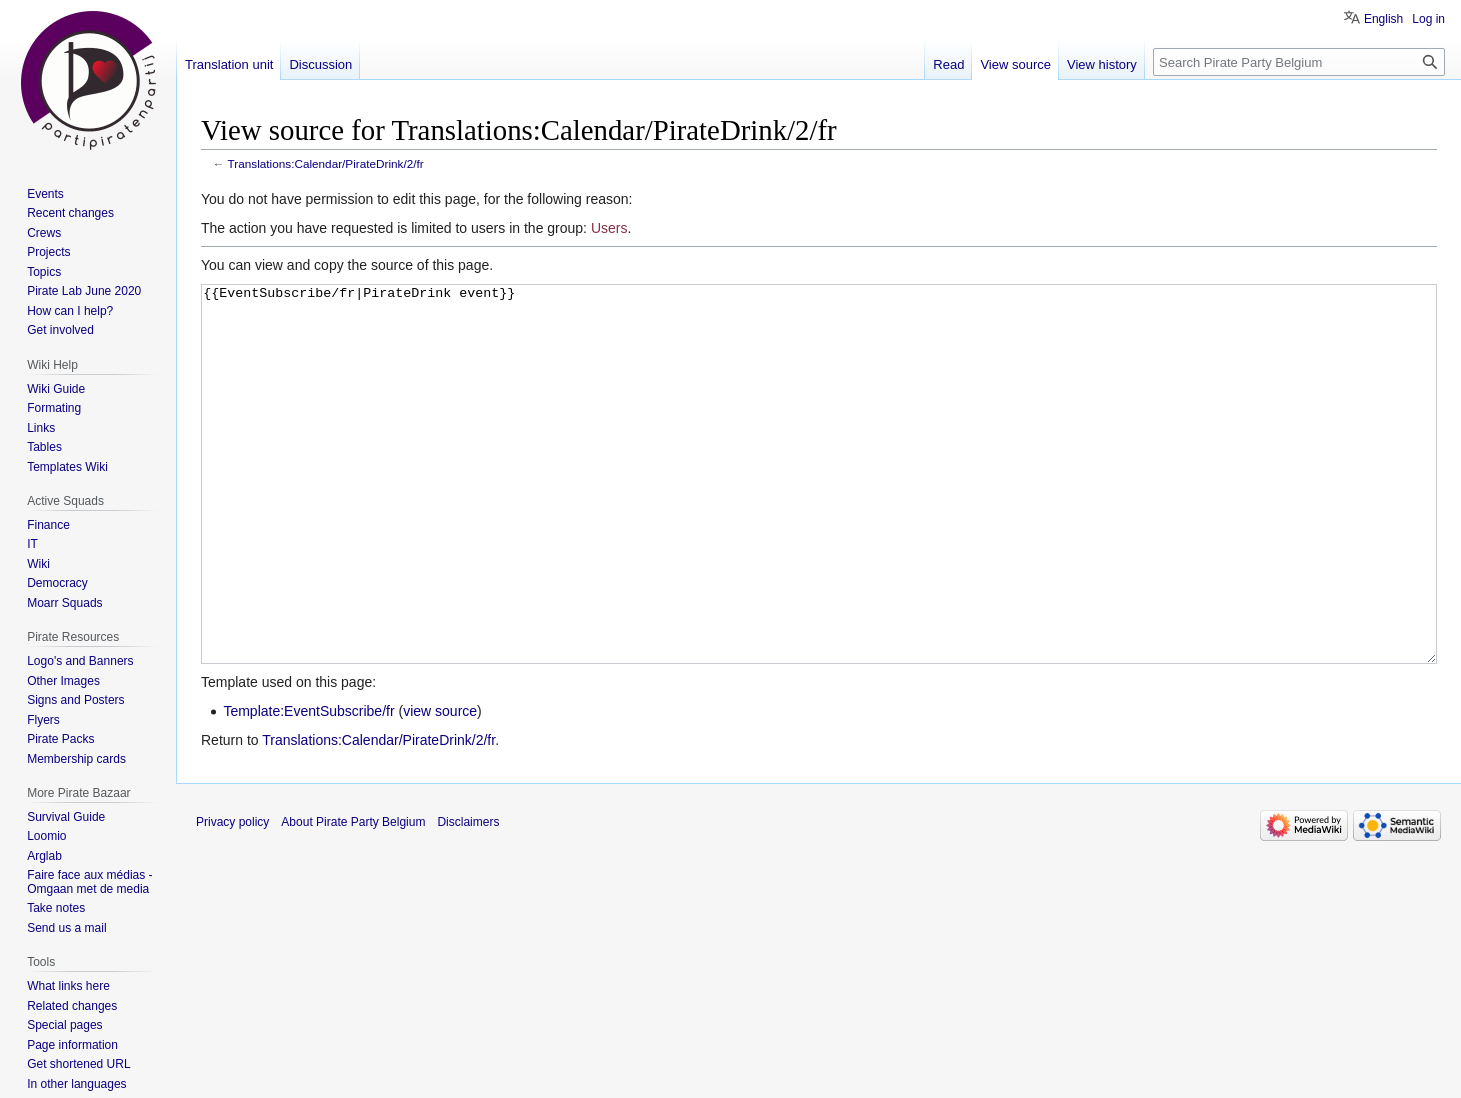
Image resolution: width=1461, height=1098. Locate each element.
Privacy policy (232, 897)
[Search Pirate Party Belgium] (1299, 62)
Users (609, 228)
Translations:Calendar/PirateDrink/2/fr (326, 163)
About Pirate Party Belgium (353, 897)
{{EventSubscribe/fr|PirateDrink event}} (819, 511)
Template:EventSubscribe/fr (308, 786)
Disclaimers (468, 897)
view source (440, 786)
